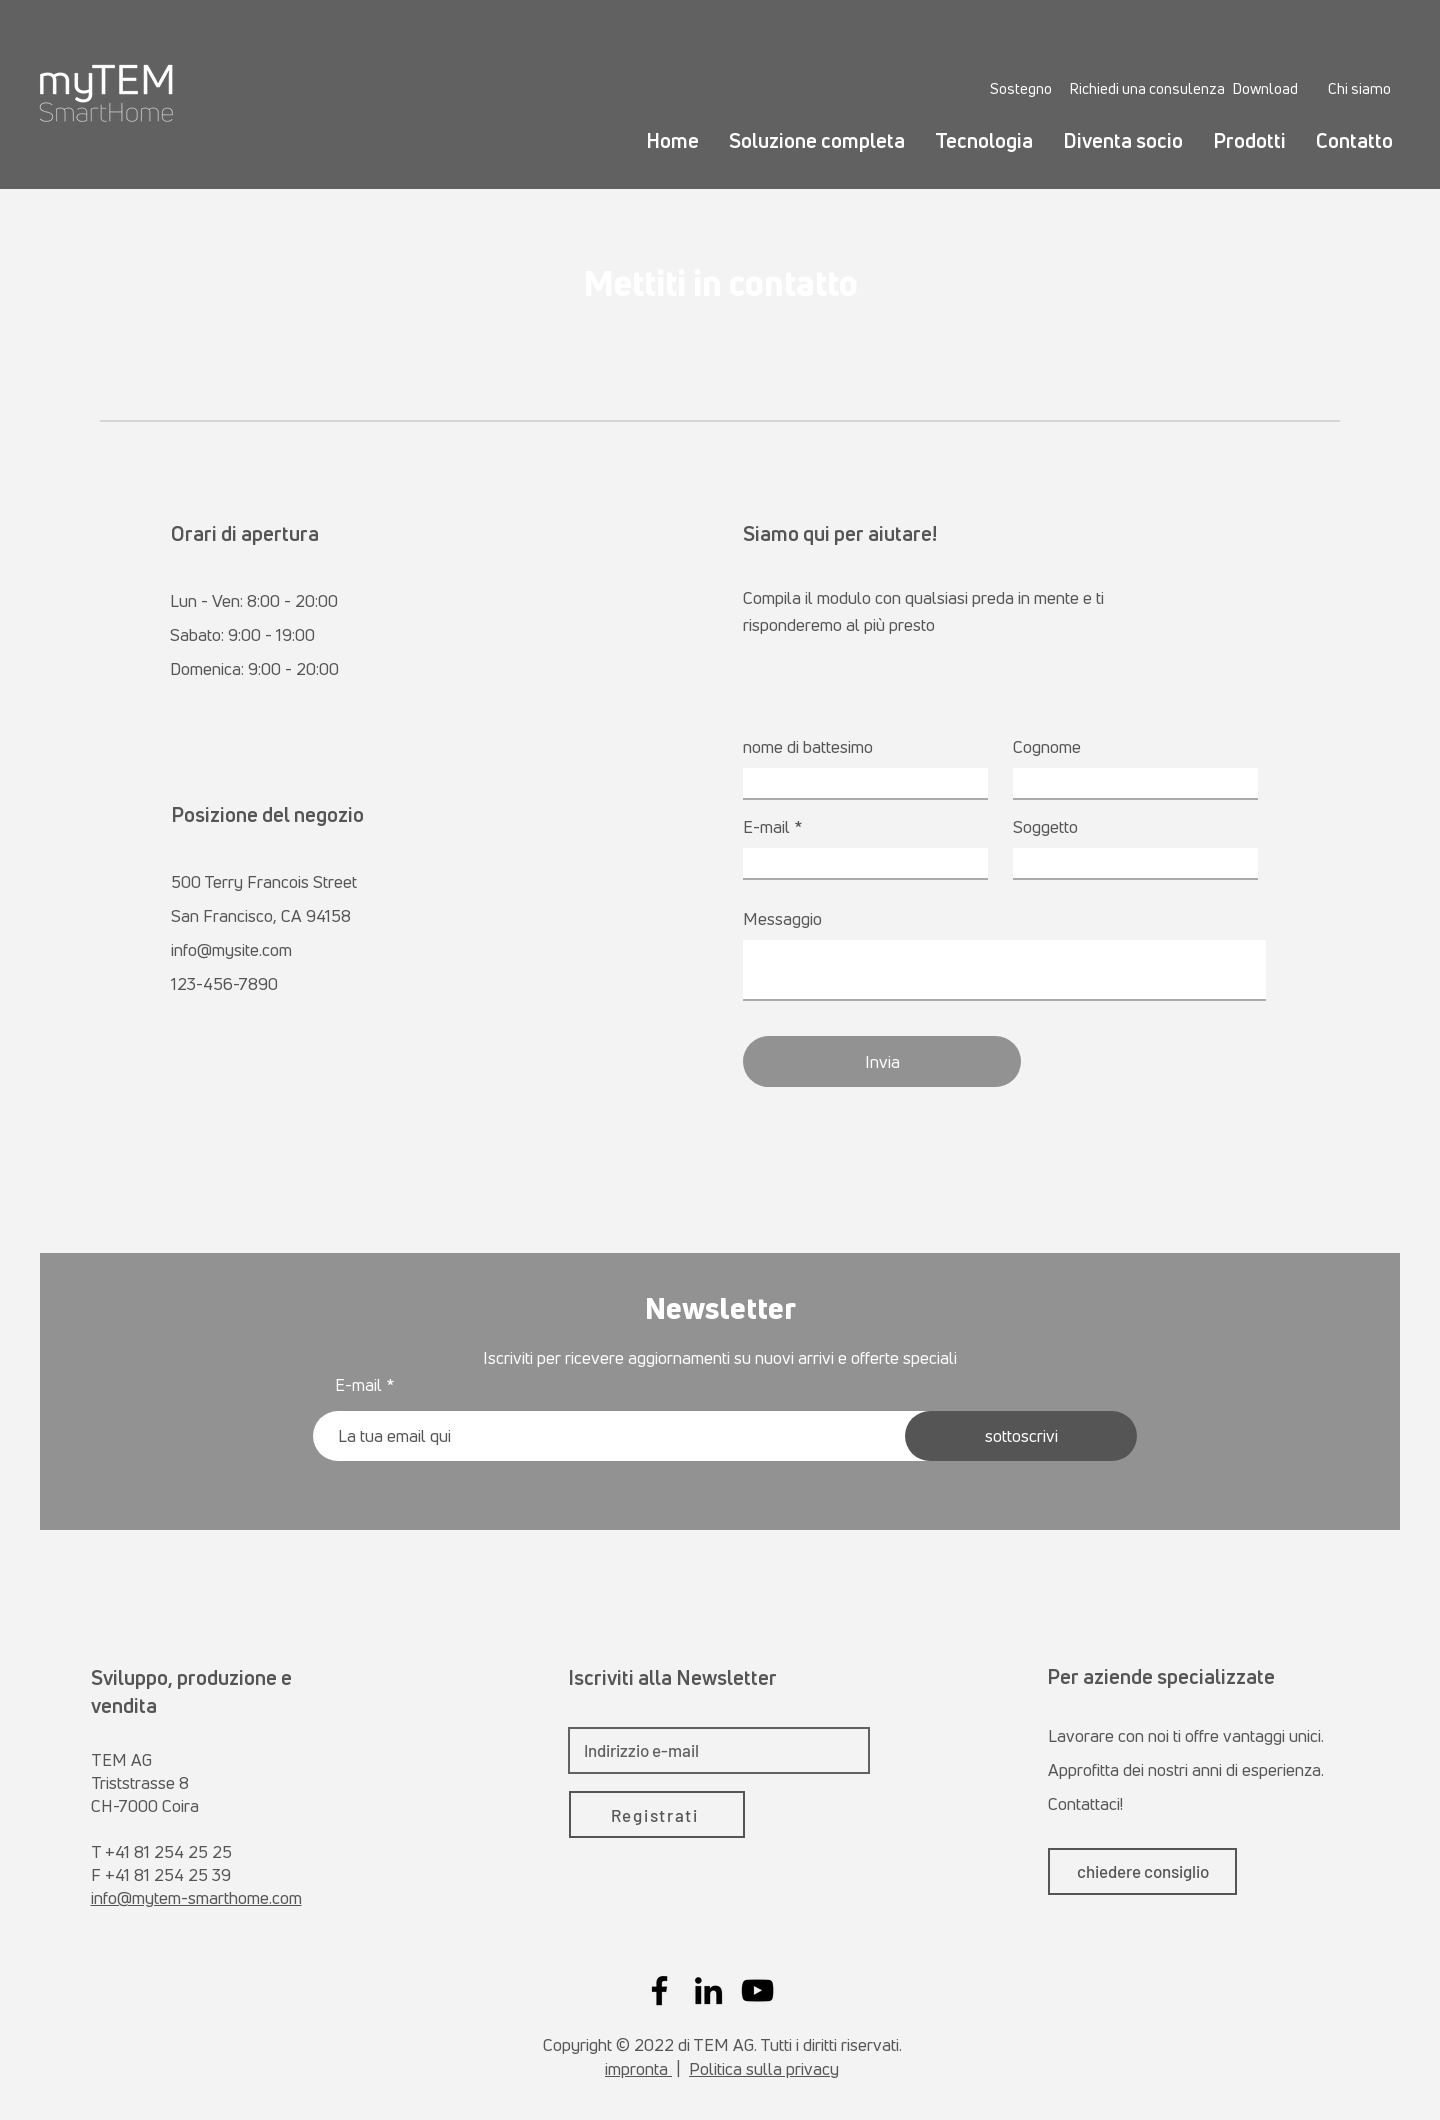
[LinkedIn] (708, 1990)
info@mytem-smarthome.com (196, 1897)
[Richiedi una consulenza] (1147, 88)
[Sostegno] (1020, 88)
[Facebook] (659, 1990)
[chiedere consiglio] (1142, 1871)
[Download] (1265, 88)
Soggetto (1045, 826)
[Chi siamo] (1359, 88)
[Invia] (882, 1061)
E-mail (766, 826)
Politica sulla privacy (764, 2068)
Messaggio (782, 918)
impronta (638, 2068)
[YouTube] (757, 1990)
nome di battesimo (808, 746)
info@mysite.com (231, 949)
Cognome (1047, 746)
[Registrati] (657, 1814)
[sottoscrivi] (1021, 1436)
